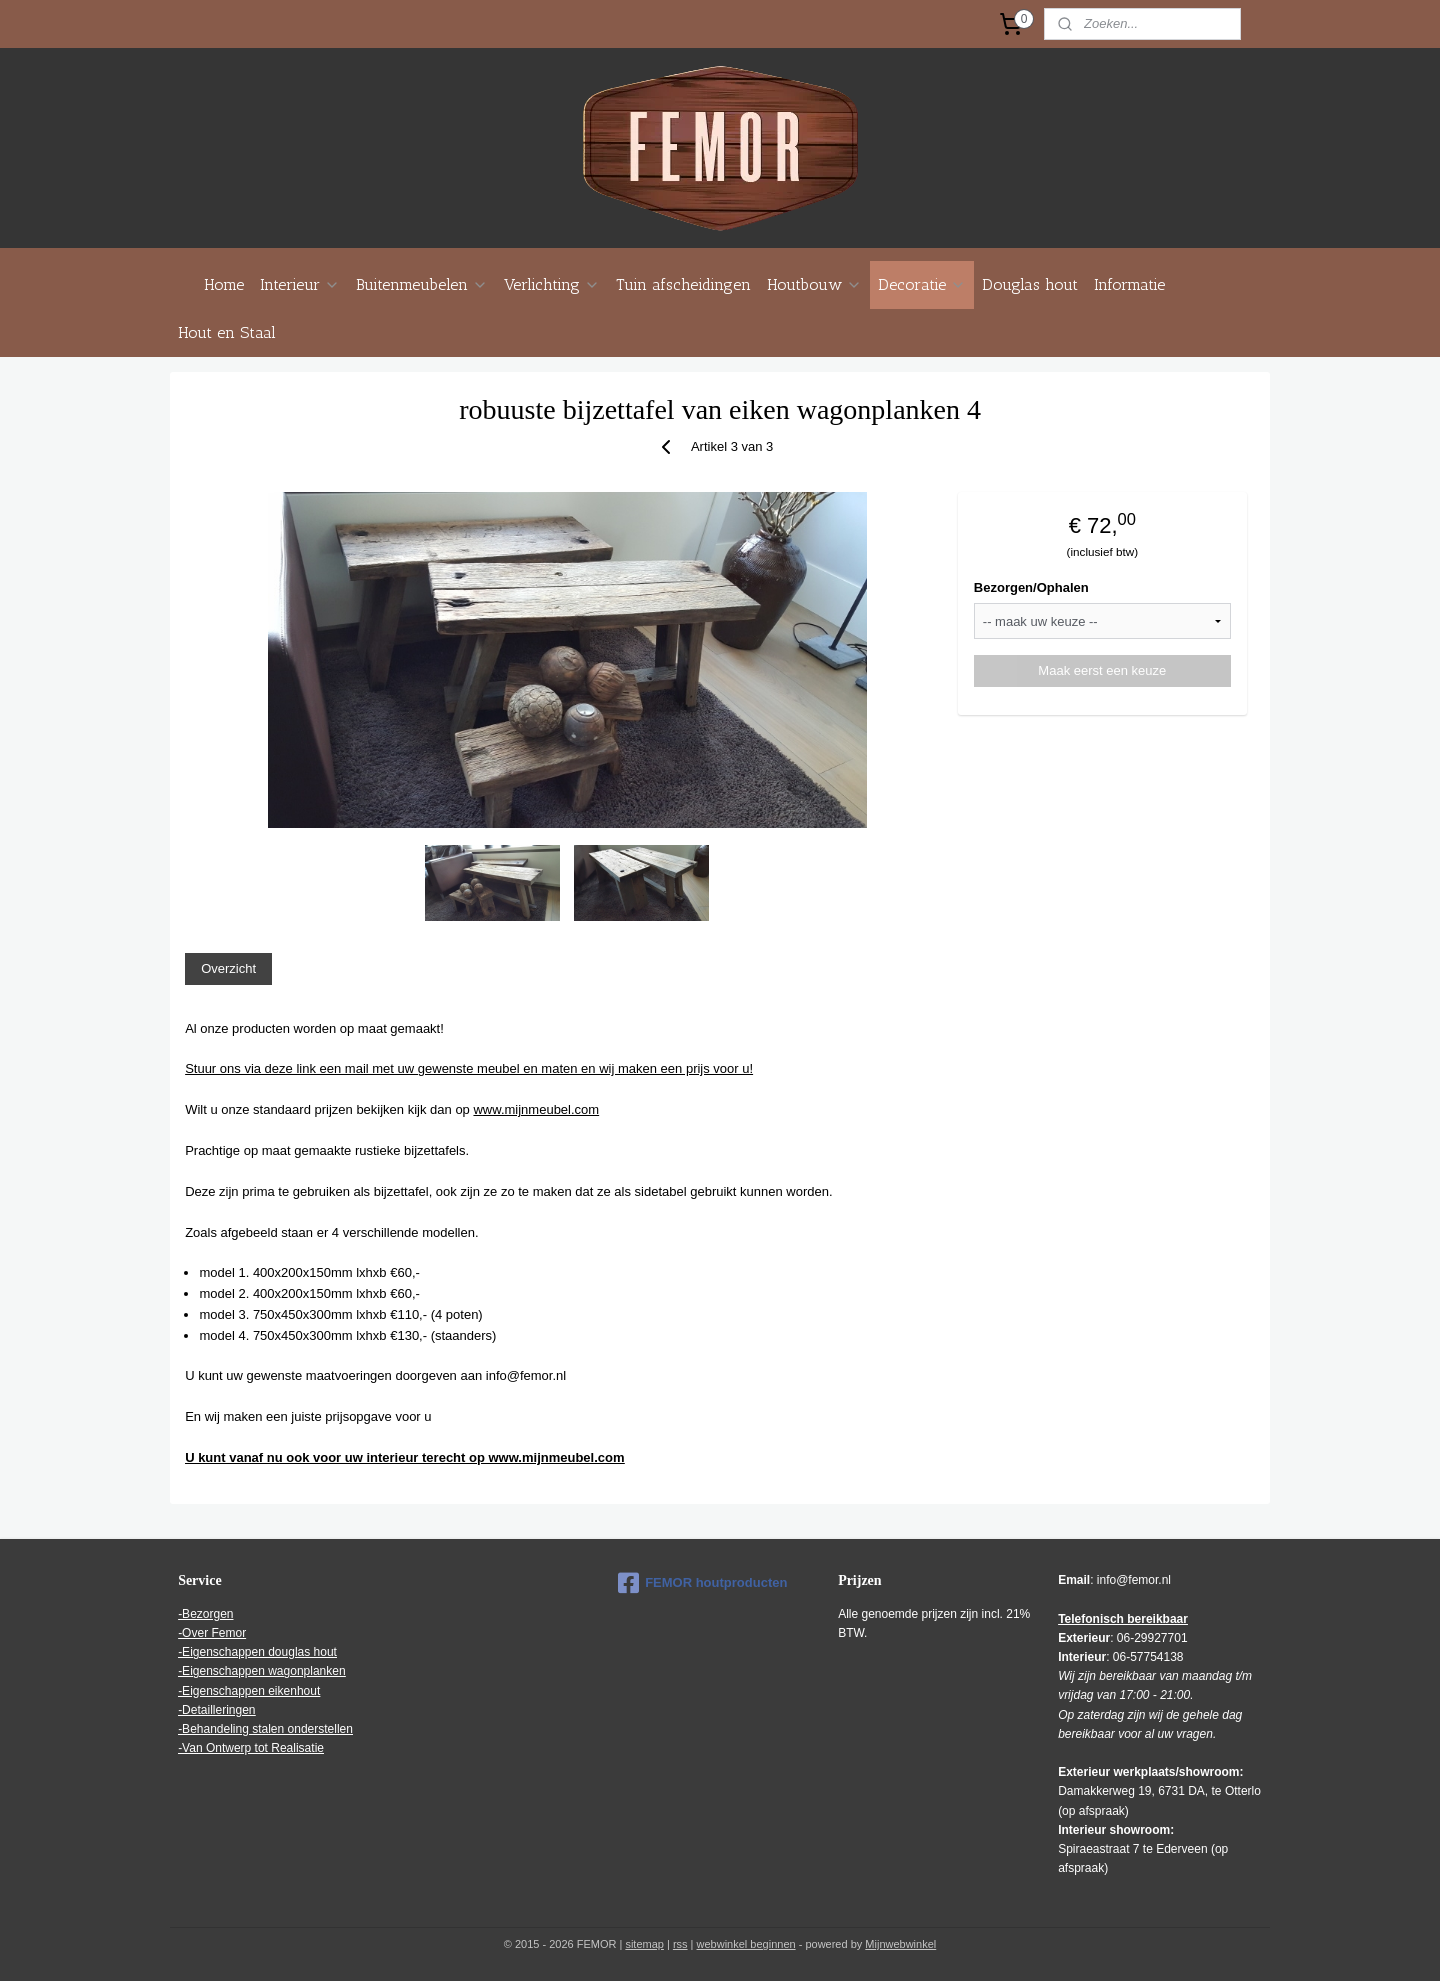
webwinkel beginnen (746, 1944)
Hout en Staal (227, 332)
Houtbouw (814, 284)
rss (680, 1944)
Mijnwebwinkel (900, 1944)
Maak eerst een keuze (1102, 670)
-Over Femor (212, 1633)
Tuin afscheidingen (683, 284)
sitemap (644, 1944)
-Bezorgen (205, 1614)
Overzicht (228, 968)
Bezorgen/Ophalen (1031, 587)
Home (224, 284)
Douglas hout (1030, 284)
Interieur (300, 284)
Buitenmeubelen (422, 284)
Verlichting (552, 284)
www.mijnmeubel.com (536, 1109)
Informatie (1129, 284)
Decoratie (922, 284)
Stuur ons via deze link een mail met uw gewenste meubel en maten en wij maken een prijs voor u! (469, 1068)
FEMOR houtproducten (702, 1583)
